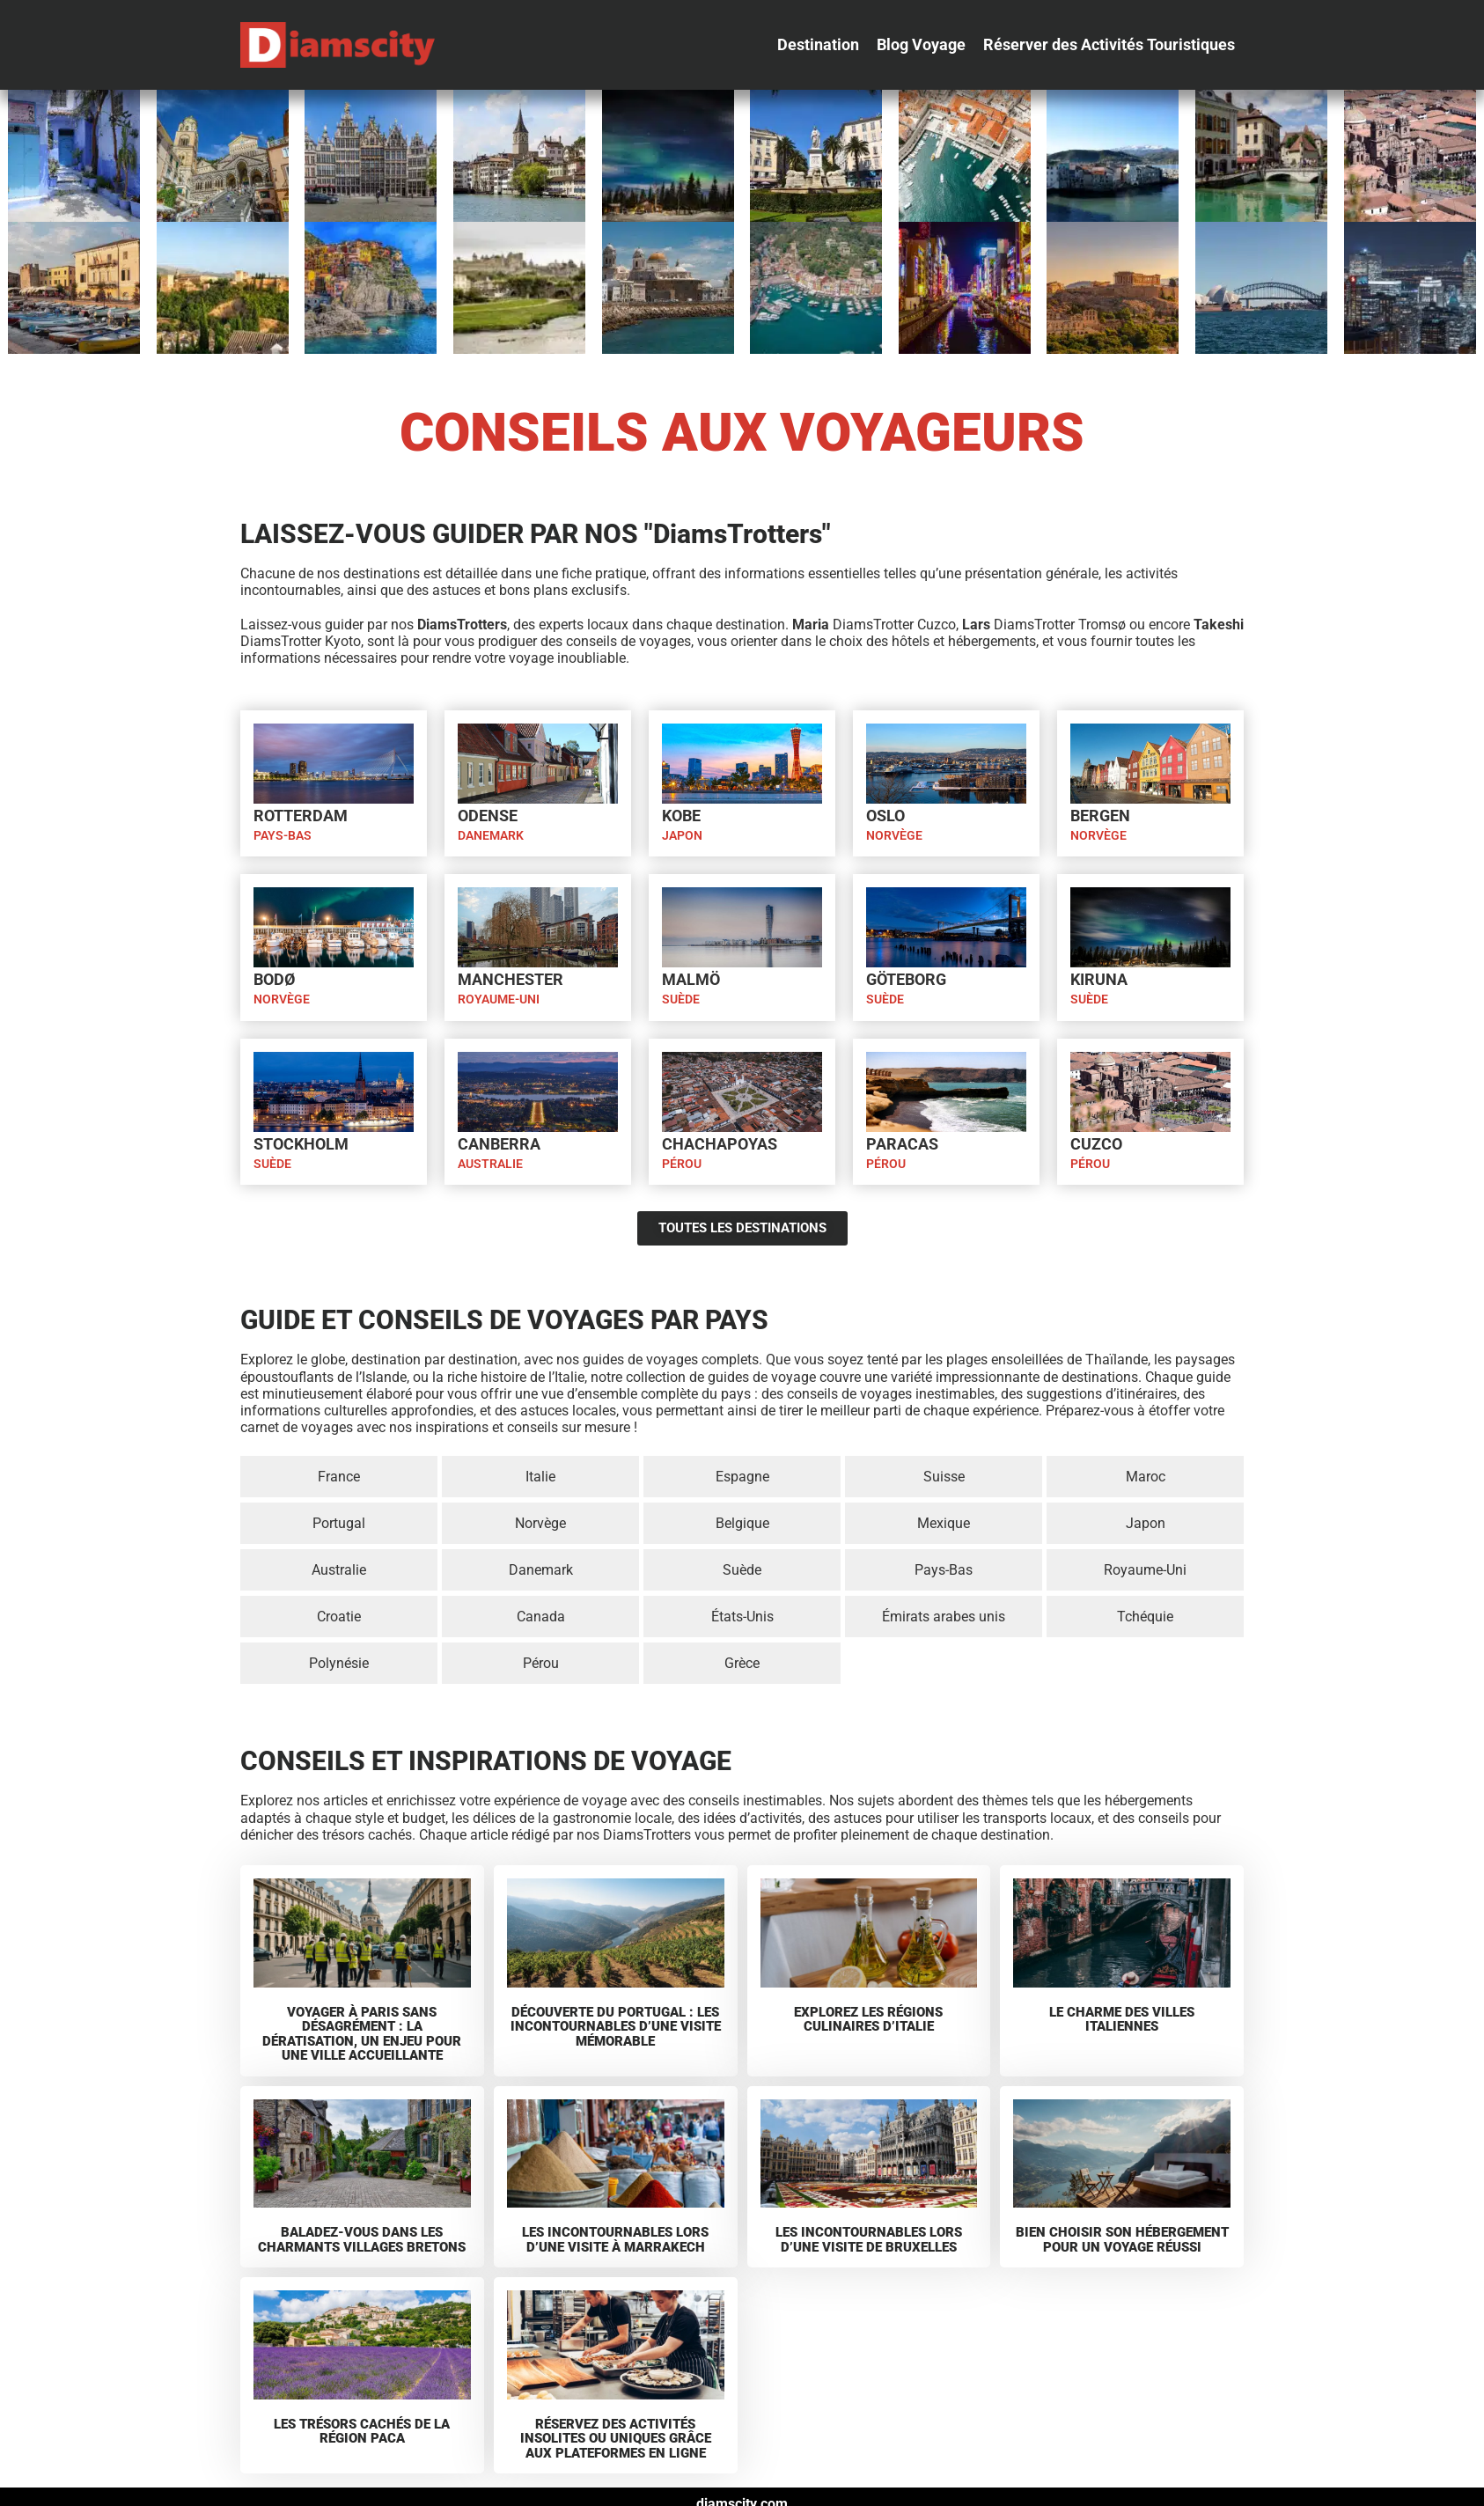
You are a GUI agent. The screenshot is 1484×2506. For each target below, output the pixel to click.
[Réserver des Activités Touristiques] (1109, 45)
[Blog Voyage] (921, 45)
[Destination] (818, 45)
